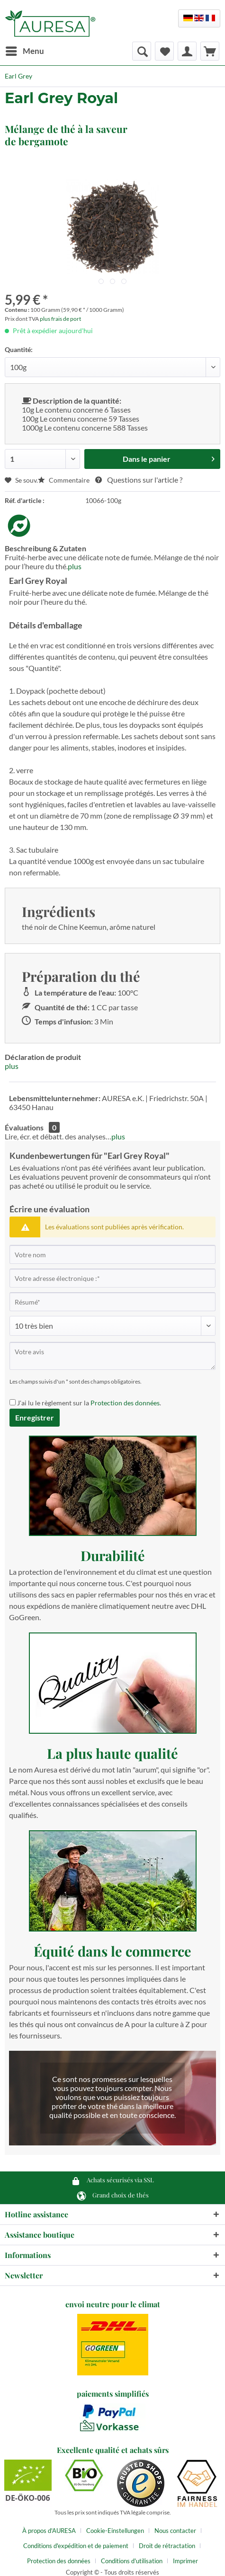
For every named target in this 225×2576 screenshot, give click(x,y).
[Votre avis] (112, 1356)
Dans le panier (169, 457)
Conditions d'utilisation (131, 2561)
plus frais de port (60, 318)
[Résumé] (112, 1301)
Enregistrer (34, 1417)
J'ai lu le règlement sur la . (89, 1403)
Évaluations (24, 1127)
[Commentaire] (112, 1326)
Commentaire (64, 480)
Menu (25, 50)
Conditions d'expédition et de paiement (75, 2546)
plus (74, 566)
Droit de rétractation (167, 2546)
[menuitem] (24, 51)
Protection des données (125, 1403)
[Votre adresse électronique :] (112, 1278)
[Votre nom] (112, 1254)
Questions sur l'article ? (138, 479)
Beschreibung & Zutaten (45, 548)
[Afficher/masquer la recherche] (141, 51)
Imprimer (185, 2561)
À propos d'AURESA (49, 2530)
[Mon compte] (187, 51)
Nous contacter (175, 2530)
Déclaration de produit (43, 1056)
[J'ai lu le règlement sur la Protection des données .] (12, 1402)
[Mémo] (164, 51)
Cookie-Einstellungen (115, 2530)
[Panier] (209, 51)
